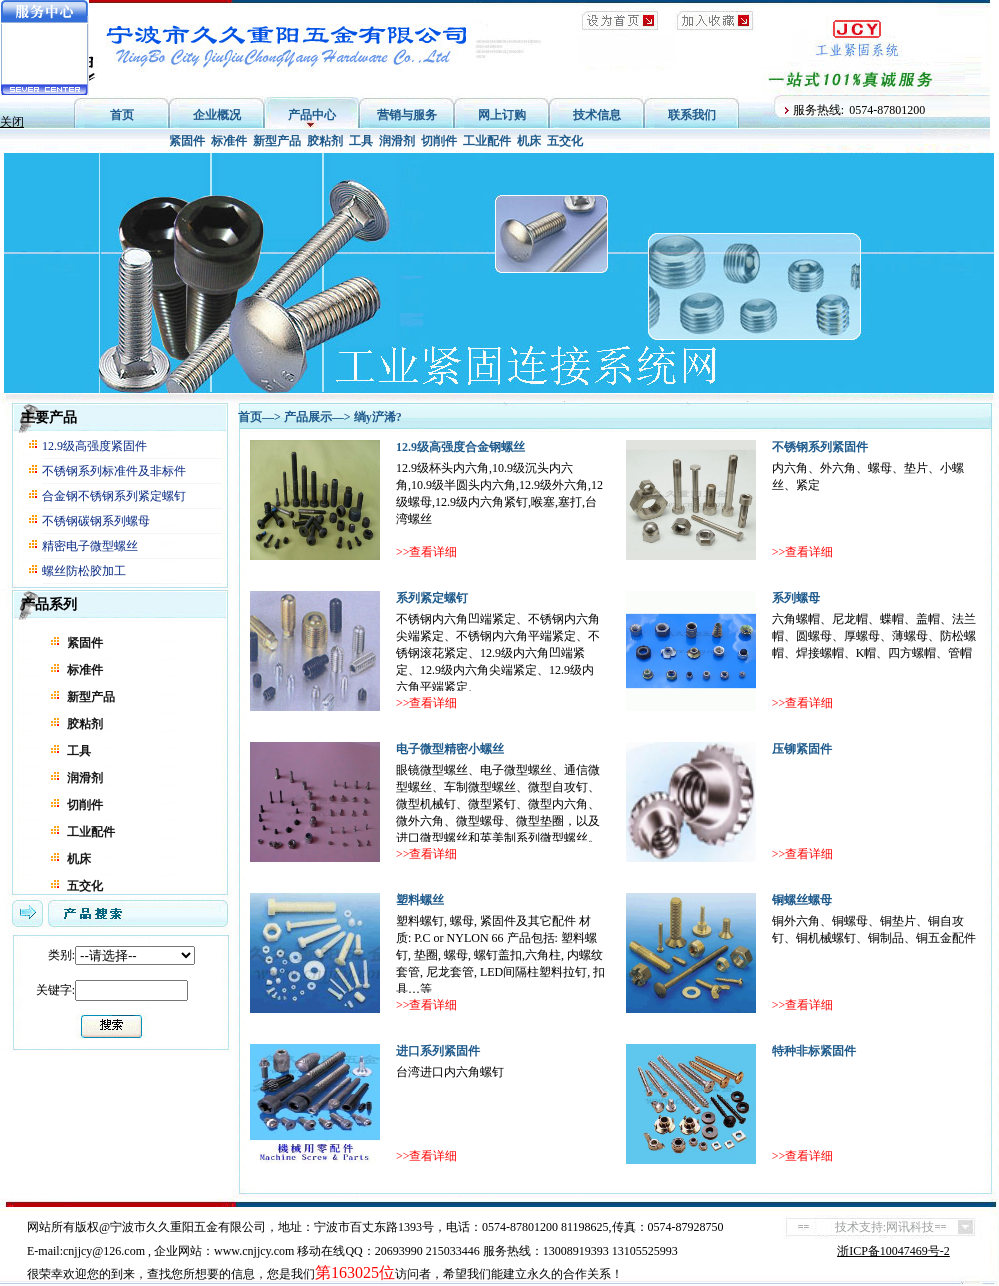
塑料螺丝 (420, 900)
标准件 (229, 141)
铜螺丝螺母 (802, 900)
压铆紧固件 (802, 749)
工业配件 (487, 141)
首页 (122, 115)
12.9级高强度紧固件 (94, 446)
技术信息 (597, 115)
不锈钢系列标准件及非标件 (114, 471)
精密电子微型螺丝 (90, 546)
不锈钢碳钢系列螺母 (96, 521)
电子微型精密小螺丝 (450, 749)
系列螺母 (796, 598)
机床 (529, 141)
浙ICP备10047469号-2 (893, 1251)
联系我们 (692, 115)
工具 (361, 141)
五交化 (565, 141)
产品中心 (312, 115)
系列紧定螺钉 (432, 598)
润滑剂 (397, 141)
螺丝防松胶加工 (84, 571)
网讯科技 (910, 1227)
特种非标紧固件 (814, 1051)
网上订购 (502, 115)
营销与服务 (407, 115)
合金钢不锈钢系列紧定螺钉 (114, 496)
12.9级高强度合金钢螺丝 (460, 447)
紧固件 (187, 141)
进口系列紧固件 (438, 1051)
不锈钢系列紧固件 (820, 447)
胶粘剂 (325, 141)
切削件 (439, 141)
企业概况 (217, 115)
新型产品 (277, 141)
